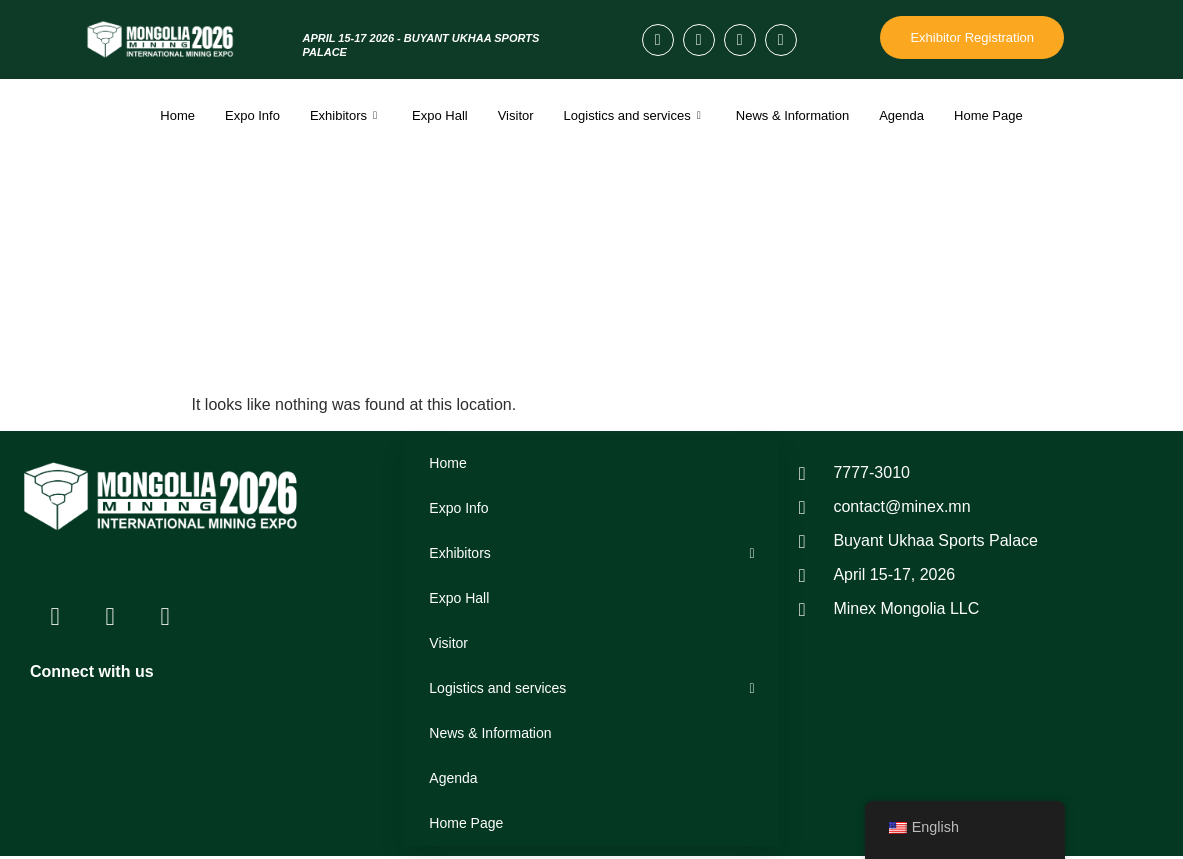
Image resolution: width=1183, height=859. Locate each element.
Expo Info (252, 115)
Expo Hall (440, 115)
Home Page (988, 115)
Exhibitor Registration (972, 37)
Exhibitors (346, 115)
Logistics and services (635, 115)
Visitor (516, 115)
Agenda (901, 115)
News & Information (792, 115)
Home (177, 115)
